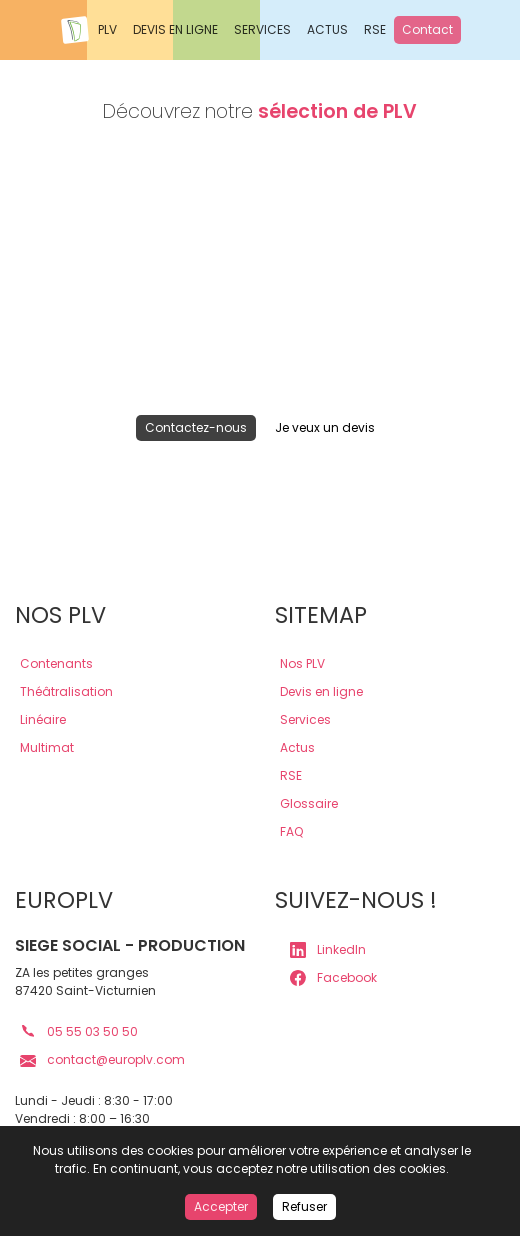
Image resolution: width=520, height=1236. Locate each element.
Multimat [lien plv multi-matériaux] (47, 747)
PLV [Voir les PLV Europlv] (107, 29)
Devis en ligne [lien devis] (321, 691)
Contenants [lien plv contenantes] (56, 663)
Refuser (304, 1206)
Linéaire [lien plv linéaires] (43, 719)
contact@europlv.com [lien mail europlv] (102, 1059)
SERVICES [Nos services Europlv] (262, 29)
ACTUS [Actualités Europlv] (327, 29)
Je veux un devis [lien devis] (325, 427)
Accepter (221, 1206)
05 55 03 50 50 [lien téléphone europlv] (79, 1031)
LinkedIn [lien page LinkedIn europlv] (328, 950)
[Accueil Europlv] (75, 30)
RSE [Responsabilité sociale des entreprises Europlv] (375, 29)
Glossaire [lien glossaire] (309, 803)
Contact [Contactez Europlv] (427, 29)
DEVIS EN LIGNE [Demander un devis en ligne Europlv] (175, 29)
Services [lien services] (305, 719)
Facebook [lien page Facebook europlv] (333, 978)
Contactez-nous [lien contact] (196, 427)
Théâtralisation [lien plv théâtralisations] (66, 691)
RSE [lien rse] (291, 775)
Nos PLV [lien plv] (302, 663)
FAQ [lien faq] (291, 831)
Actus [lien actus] (297, 747)
